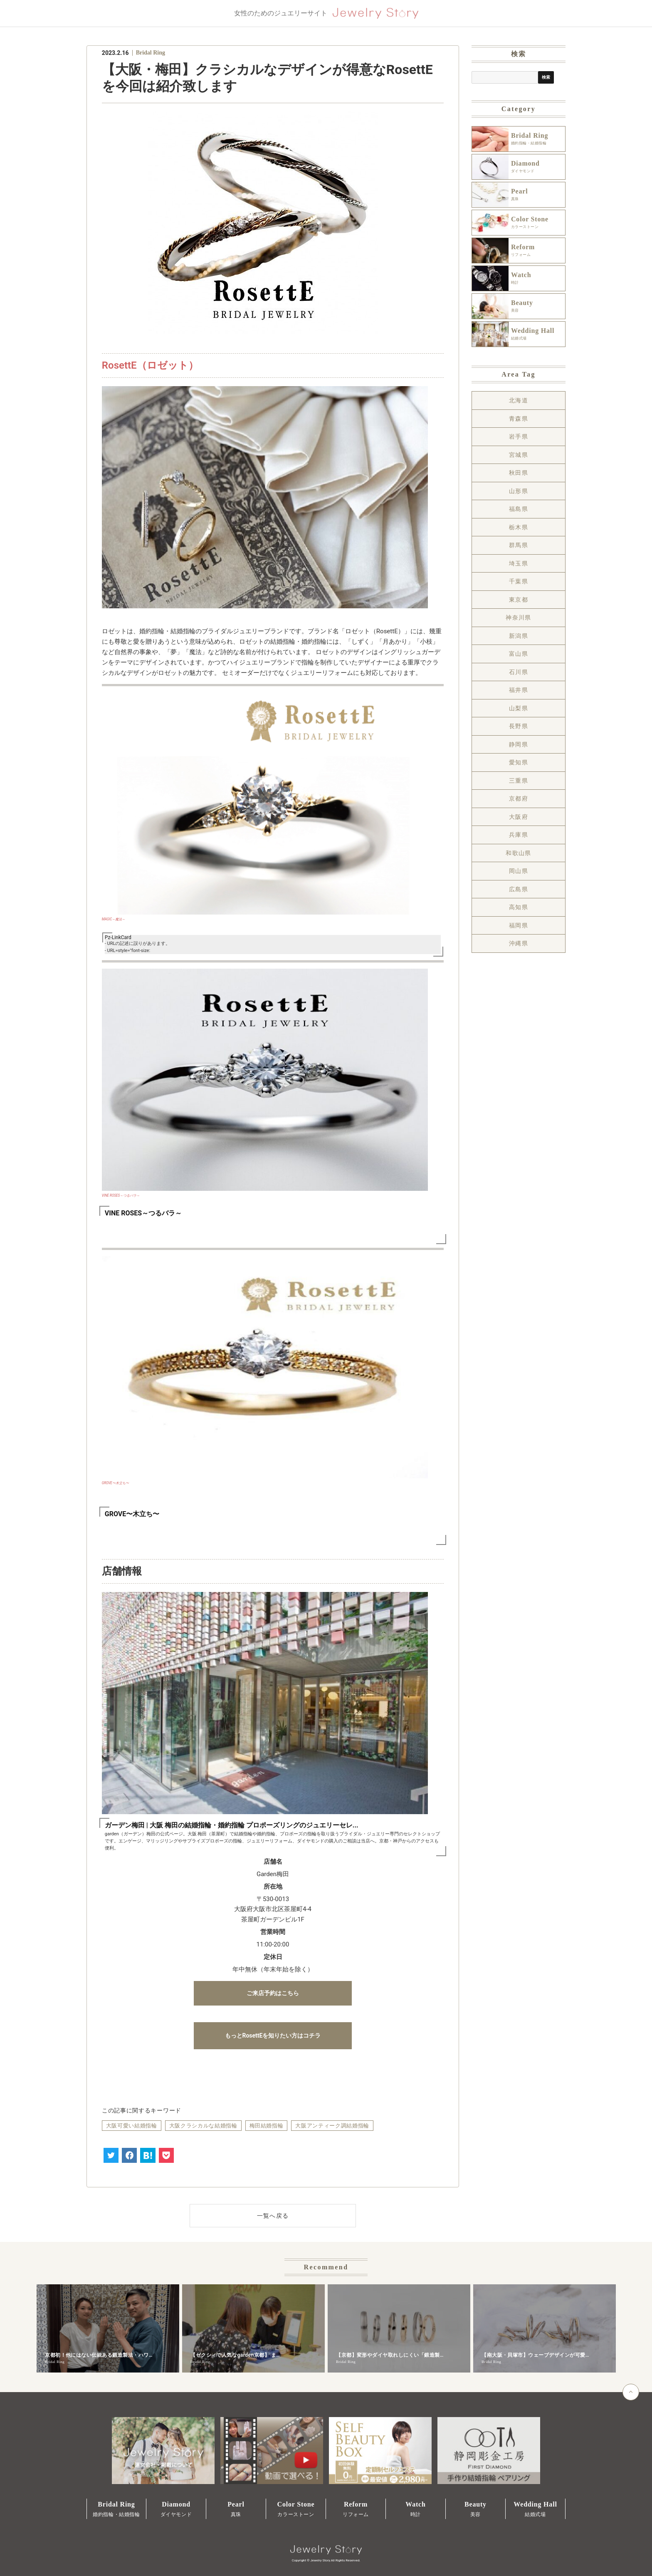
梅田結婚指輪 (266, 2125)
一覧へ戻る (273, 2215)
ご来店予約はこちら (273, 1993)
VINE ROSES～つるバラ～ (121, 1195)
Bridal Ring (150, 53)
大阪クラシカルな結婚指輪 (203, 2125)
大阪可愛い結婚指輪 (131, 2125)
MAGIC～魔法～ (114, 919)
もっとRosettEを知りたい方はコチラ (273, 2035)
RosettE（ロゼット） (150, 365)
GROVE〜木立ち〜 (115, 1483)
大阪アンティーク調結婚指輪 (332, 2125)
